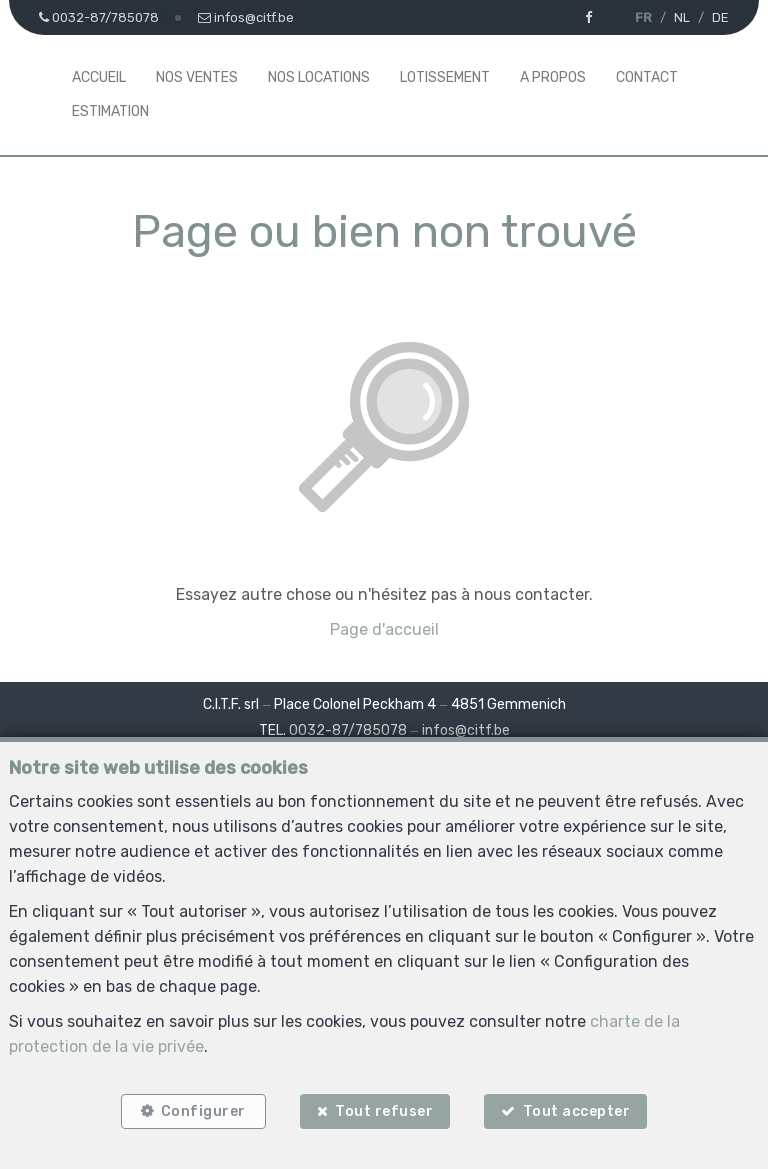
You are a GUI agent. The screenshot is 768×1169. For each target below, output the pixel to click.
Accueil (99, 77)
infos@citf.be (466, 730)
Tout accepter (577, 1111)
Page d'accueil (384, 629)
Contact (647, 77)
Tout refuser (384, 1111)
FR (643, 17)
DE (720, 17)
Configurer (203, 1111)
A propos (553, 77)
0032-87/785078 (348, 730)
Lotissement (445, 77)
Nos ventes (197, 77)
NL (682, 17)
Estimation (110, 111)
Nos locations (319, 77)
